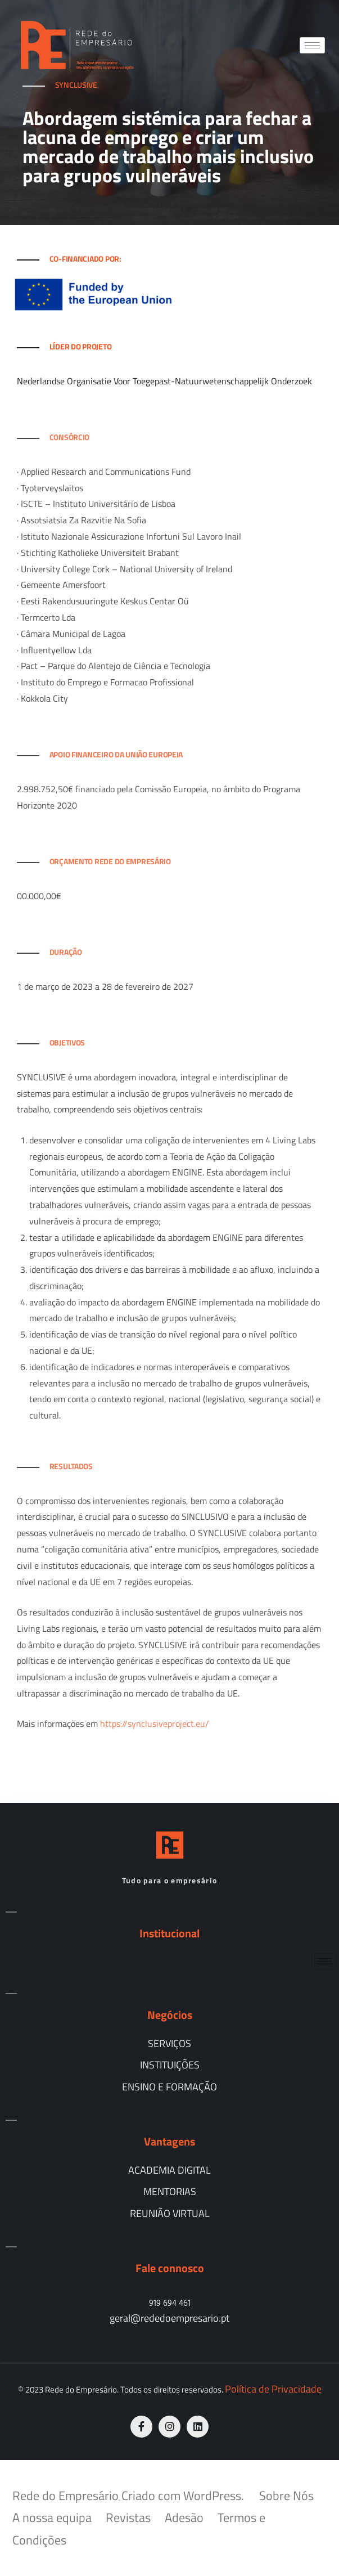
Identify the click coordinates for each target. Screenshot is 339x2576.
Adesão (184, 2517)
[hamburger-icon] (312, 45)
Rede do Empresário (65, 2495)
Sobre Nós (286, 2495)
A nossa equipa (52, 2517)
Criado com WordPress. (184, 2495)
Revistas (128, 2517)
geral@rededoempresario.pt (169, 2318)
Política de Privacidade (273, 2389)
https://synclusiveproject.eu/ (154, 1723)
